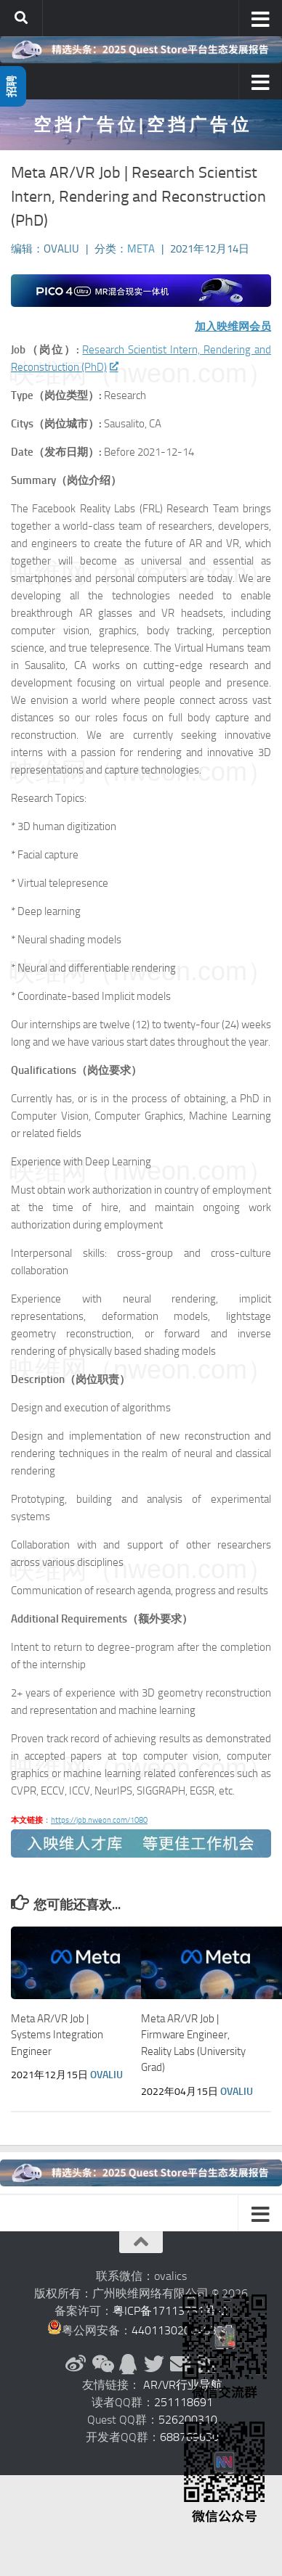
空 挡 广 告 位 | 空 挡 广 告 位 (141, 124)
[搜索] (21, 18)
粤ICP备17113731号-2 (170, 2311)
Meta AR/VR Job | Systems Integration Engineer (57, 2035)
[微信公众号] (102, 2364)
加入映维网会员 (233, 326)
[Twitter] (154, 2364)
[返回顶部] (141, 2242)
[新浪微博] (75, 2364)
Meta (141, 248)
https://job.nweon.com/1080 (99, 1820)
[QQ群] (128, 2364)
